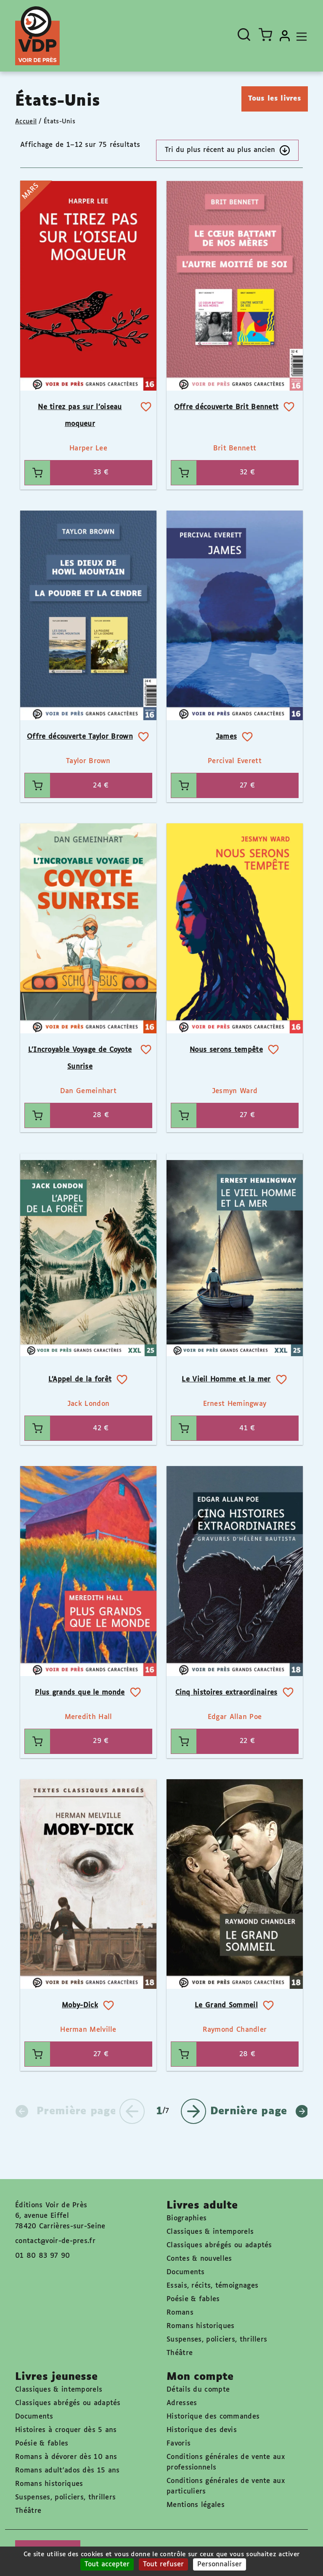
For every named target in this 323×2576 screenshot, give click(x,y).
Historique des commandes (213, 2416)
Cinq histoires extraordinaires (226, 1692)
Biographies (187, 2218)
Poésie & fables (193, 2299)
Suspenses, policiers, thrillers (217, 2339)
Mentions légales (196, 2505)
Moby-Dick (80, 2005)
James (226, 736)
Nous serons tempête (226, 1050)
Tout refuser (163, 2564)
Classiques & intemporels (210, 2231)
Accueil (26, 122)
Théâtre (180, 2353)
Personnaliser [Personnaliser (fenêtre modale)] (219, 2564)
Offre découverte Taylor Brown (80, 736)
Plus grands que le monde (79, 1692)
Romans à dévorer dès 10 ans (66, 2457)
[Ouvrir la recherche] (244, 34)
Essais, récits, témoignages (212, 2285)
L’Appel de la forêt (80, 1379)
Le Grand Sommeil (226, 2005)
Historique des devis (202, 2430)
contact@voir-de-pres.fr (55, 2241)
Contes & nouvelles (199, 2258)
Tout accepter (107, 2564)
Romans (180, 2312)
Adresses (182, 2403)
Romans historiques (200, 2326)
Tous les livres (275, 98)
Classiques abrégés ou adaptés (219, 2245)
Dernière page (259, 2111)
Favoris (179, 2443)
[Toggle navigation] (299, 35)
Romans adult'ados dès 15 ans (67, 2470)
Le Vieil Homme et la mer (226, 1379)
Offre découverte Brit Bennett (226, 407)
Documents (186, 2272)
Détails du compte (198, 2389)
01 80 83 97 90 (42, 2255)
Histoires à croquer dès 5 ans (66, 2430)
